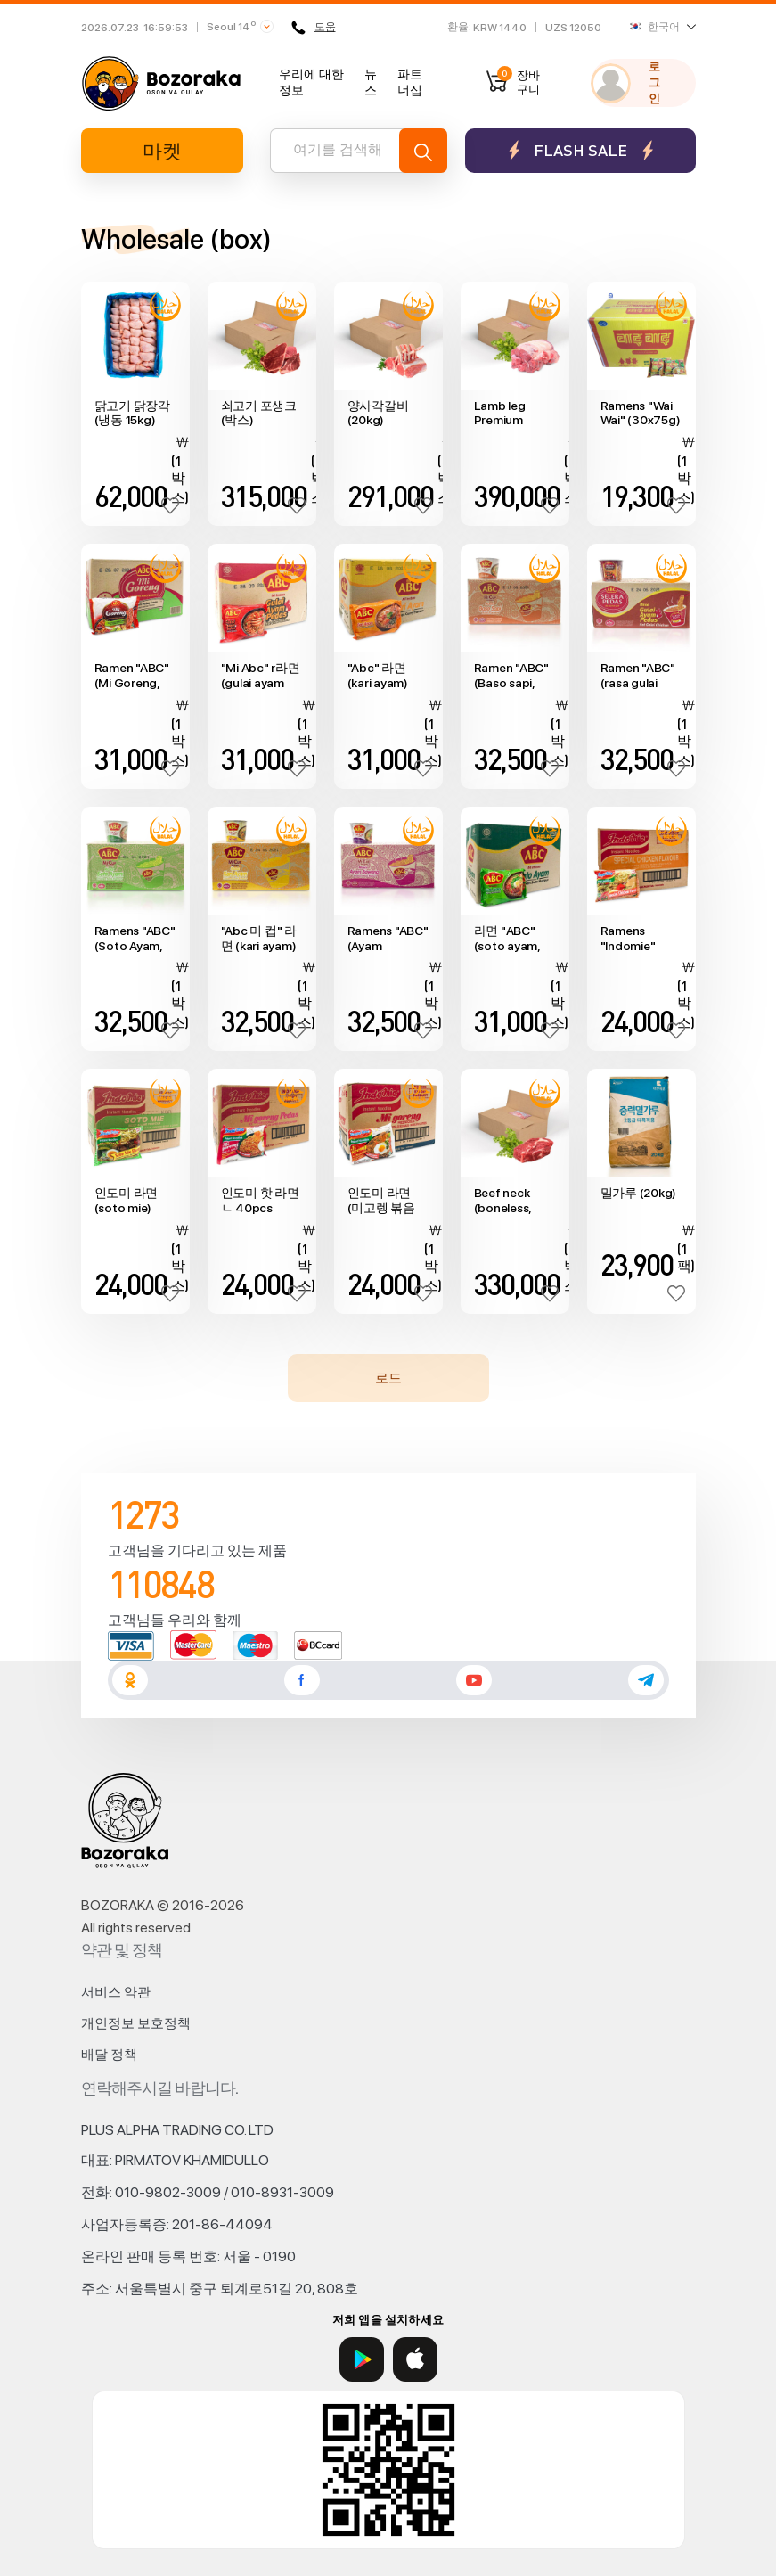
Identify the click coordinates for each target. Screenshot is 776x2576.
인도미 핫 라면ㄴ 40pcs (260, 1200)
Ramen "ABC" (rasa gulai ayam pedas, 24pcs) (637, 675)
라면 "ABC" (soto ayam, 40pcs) (507, 938)
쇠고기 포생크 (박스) (259, 413)
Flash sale (580, 150)
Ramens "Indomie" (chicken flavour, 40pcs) (628, 938)
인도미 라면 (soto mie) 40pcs (126, 1200)
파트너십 (409, 82)
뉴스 (370, 82)
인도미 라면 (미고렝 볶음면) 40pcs (381, 1200)
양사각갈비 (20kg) (378, 413)
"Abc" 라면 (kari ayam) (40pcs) (377, 675)
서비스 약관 (116, 1992)
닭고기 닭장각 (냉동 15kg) (132, 413)
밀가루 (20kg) (638, 1192)
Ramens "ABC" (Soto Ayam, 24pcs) (135, 938)
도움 (313, 28)
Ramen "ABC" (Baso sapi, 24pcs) (511, 675)
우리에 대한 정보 (311, 82)
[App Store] (415, 2359)
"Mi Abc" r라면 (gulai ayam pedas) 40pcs (260, 675)
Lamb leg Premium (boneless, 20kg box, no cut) (510, 413)
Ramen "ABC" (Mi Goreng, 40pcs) (131, 675)
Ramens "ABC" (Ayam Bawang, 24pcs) (388, 938)
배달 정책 (109, 2055)
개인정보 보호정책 (136, 2023)
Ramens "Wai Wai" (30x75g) (640, 413)
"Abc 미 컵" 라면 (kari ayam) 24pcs (259, 938)
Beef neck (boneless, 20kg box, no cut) (510, 1200)
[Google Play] (361, 2359)
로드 (388, 1377)
